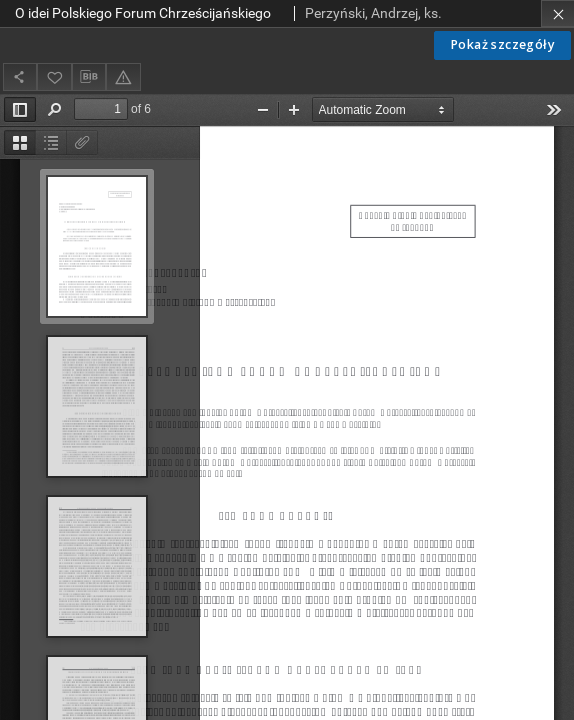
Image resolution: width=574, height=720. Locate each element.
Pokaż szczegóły (502, 44)
